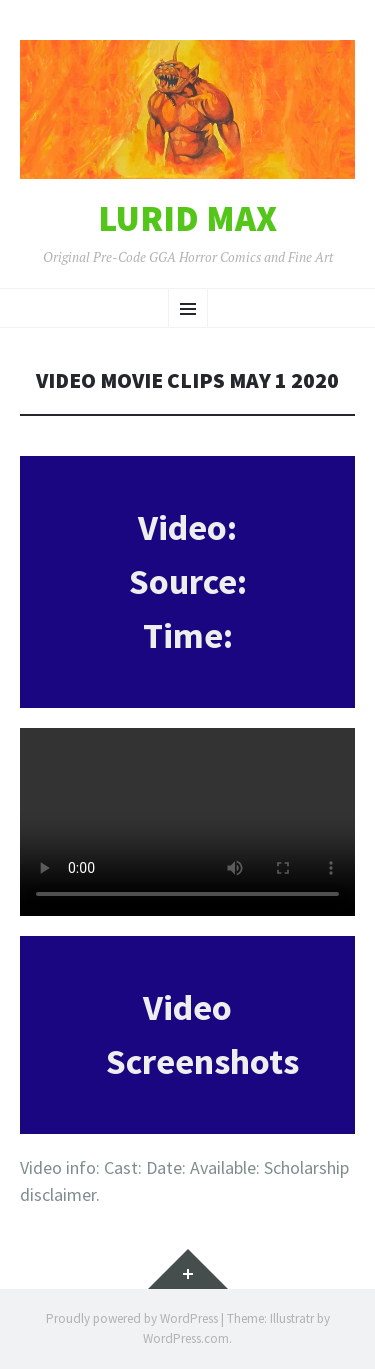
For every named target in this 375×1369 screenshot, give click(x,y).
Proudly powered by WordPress (132, 1318)
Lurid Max (187, 219)
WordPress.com (186, 1338)
